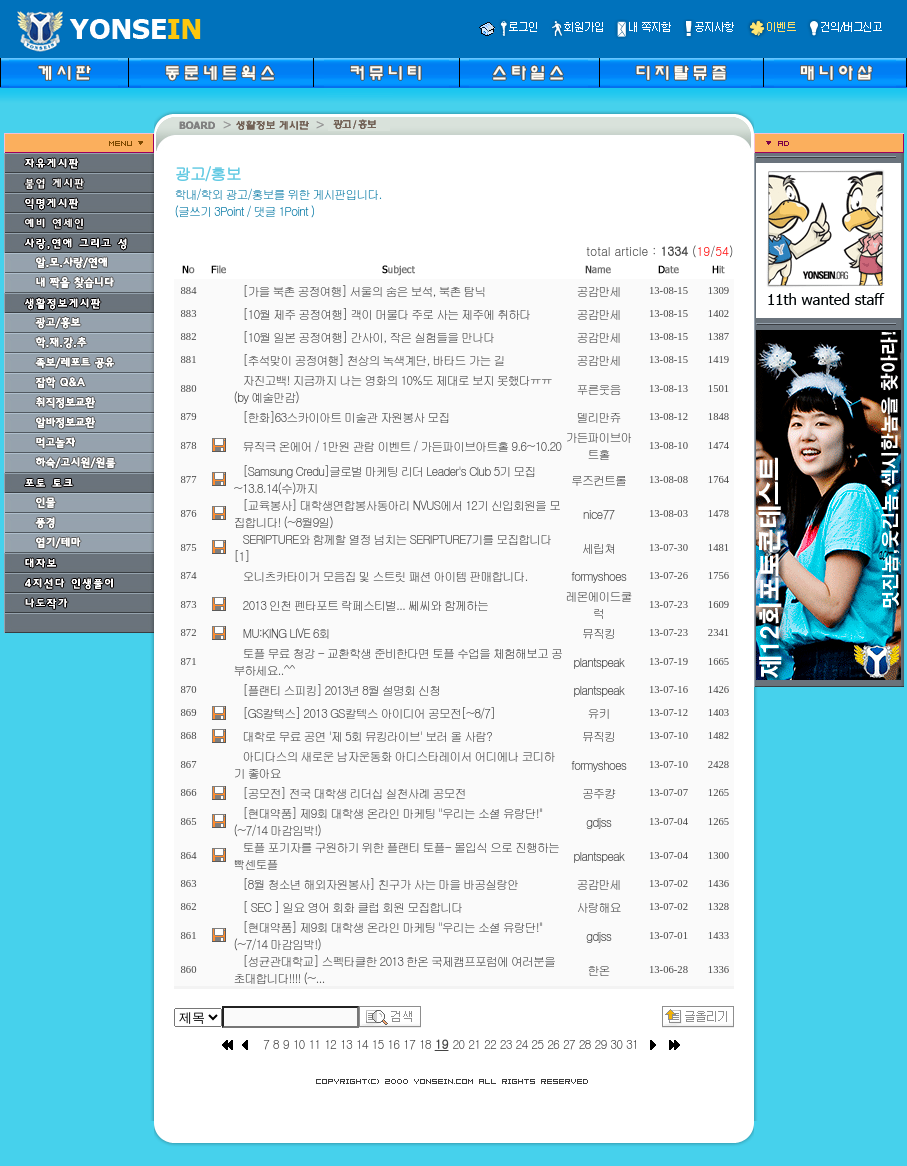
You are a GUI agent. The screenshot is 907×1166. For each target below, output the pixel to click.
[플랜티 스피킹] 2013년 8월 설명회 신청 (341, 689)
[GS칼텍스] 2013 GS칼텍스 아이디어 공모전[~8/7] (369, 712)
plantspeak (598, 661)
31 (632, 1043)
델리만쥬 (599, 416)
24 (522, 1043)
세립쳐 (598, 547)
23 (506, 1043)
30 (616, 1043)
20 (458, 1043)
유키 (599, 712)
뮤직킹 (598, 632)
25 (537, 1043)
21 (474, 1043)
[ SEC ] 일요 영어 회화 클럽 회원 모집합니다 (353, 906)
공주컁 (598, 792)
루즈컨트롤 (598, 479)
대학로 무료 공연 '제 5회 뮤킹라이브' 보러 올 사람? (367, 735)
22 (490, 1043)
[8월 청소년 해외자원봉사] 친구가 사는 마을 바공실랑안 (381, 883)
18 (425, 1043)
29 (600, 1043)
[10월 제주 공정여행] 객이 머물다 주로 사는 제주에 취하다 (387, 313)
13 (346, 1043)
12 (330, 1043)
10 (299, 1043)
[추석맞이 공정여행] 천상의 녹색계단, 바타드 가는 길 (374, 359)
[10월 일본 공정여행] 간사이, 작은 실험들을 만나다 (369, 336)
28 (585, 1043)
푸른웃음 (599, 388)
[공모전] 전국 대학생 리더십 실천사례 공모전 (354, 792)
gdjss (598, 821)
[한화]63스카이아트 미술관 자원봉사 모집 (346, 416)
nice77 (598, 513)
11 (314, 1043)
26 (553, 1043)
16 (393, 1043)
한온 (599, 969)
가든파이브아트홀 (599, 445)
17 (409, 1043)
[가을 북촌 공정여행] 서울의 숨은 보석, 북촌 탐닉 (364, 290)
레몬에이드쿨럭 (599, 604)
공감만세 (599, 290)
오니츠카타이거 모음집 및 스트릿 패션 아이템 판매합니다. (385, 575)
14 (362, 1043)
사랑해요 (599, 906)
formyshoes (598, 575)
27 (569, 1043)
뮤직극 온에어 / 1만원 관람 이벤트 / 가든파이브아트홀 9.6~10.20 (402, 445)
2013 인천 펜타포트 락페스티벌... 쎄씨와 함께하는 (366, 604)
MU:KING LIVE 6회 (286, 632)
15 (378, 1043)
